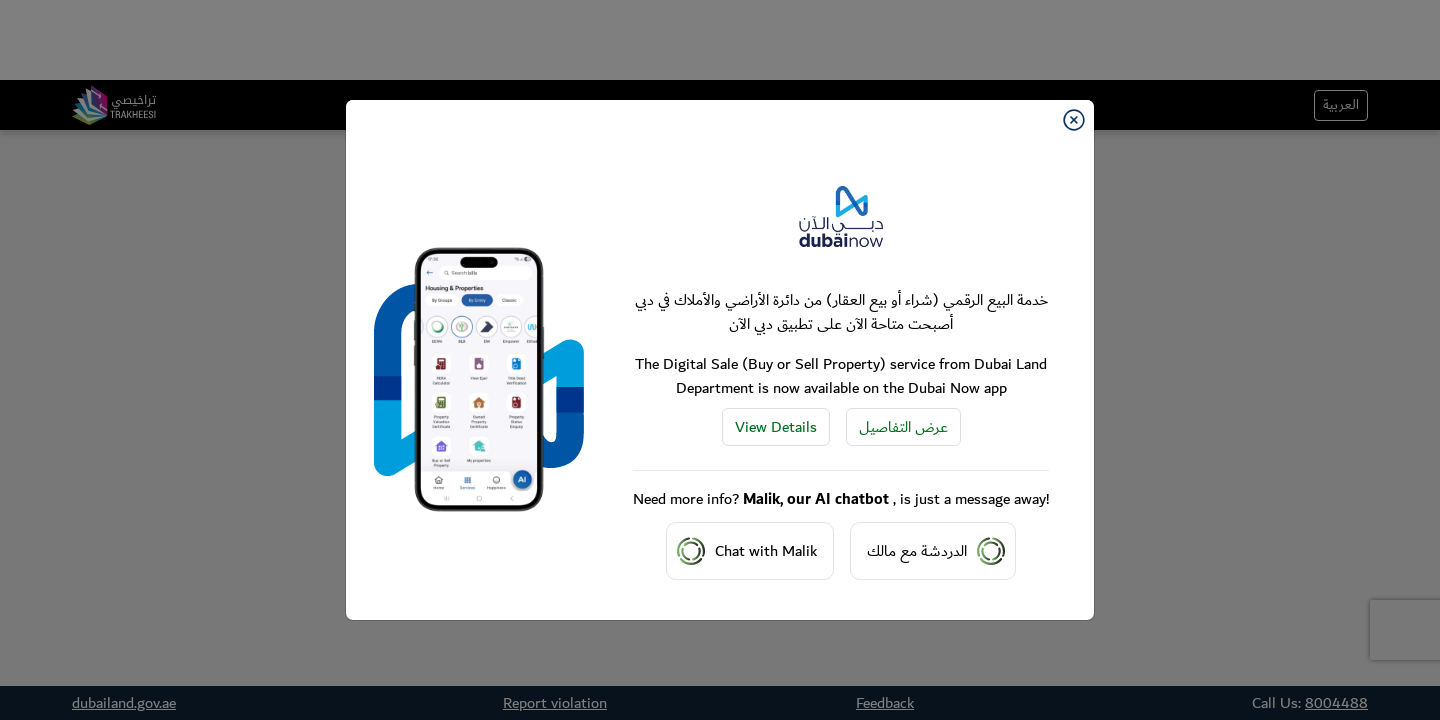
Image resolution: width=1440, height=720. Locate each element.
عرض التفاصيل (903, 427)
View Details (776, 427)
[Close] (1074, 120)
